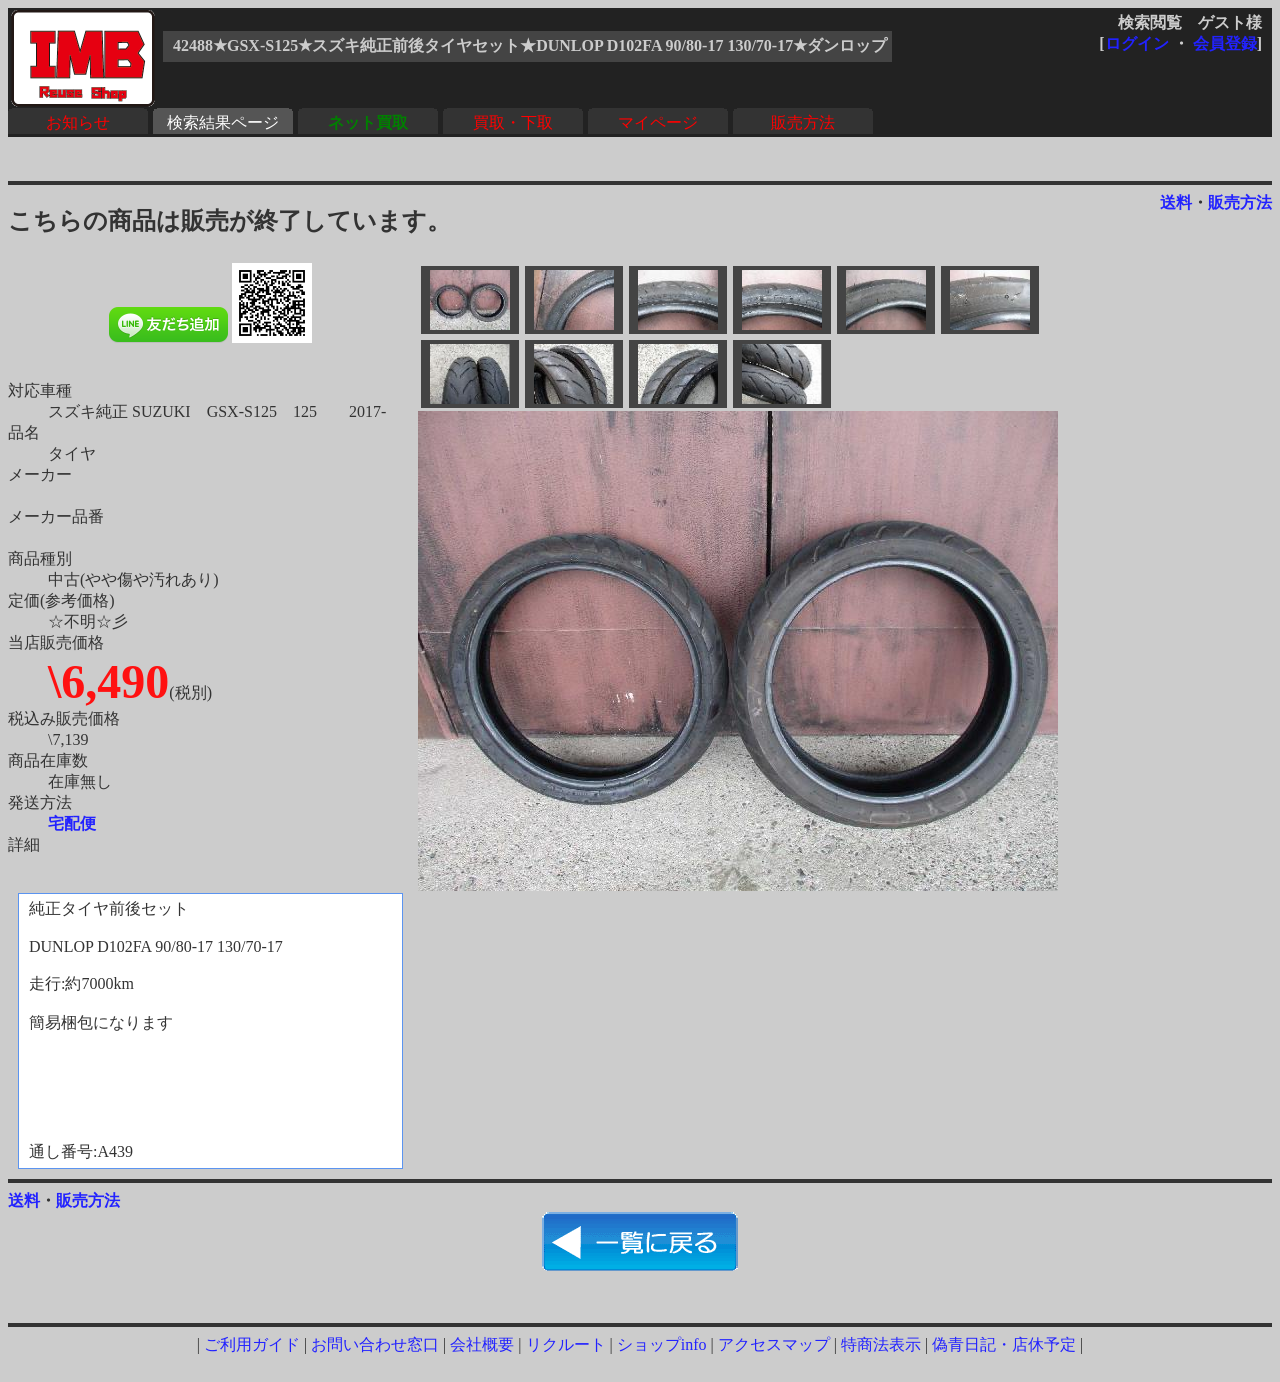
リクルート (566, 1344)
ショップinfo (662, 1344)
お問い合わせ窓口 (375, 1344)
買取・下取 (513, 122)
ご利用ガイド (252, 1344)
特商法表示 (881, 1344)
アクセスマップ (774, 1344)
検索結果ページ (223, 122)
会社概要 (482, 1344)
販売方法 (803, 122)
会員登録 (1225, 43)
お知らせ (78, 122)
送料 (1176, 202)
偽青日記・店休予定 (1004, 1344)
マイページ (658, 122)
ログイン (1137, 43)
